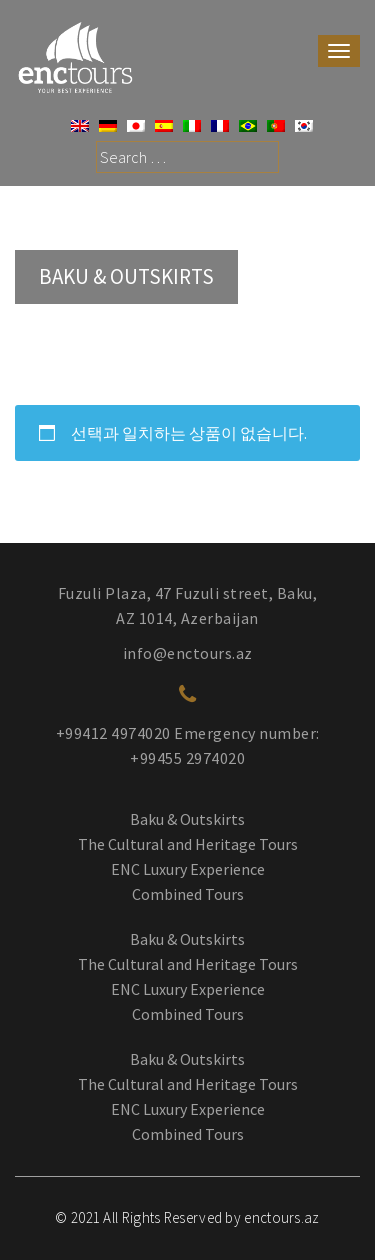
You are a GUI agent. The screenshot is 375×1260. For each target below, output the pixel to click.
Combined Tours (188, 894)
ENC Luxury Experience (188, 869)
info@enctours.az (188, 653)
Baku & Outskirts (187, 819)
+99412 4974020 (113, 733)
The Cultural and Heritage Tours (188, 844)
